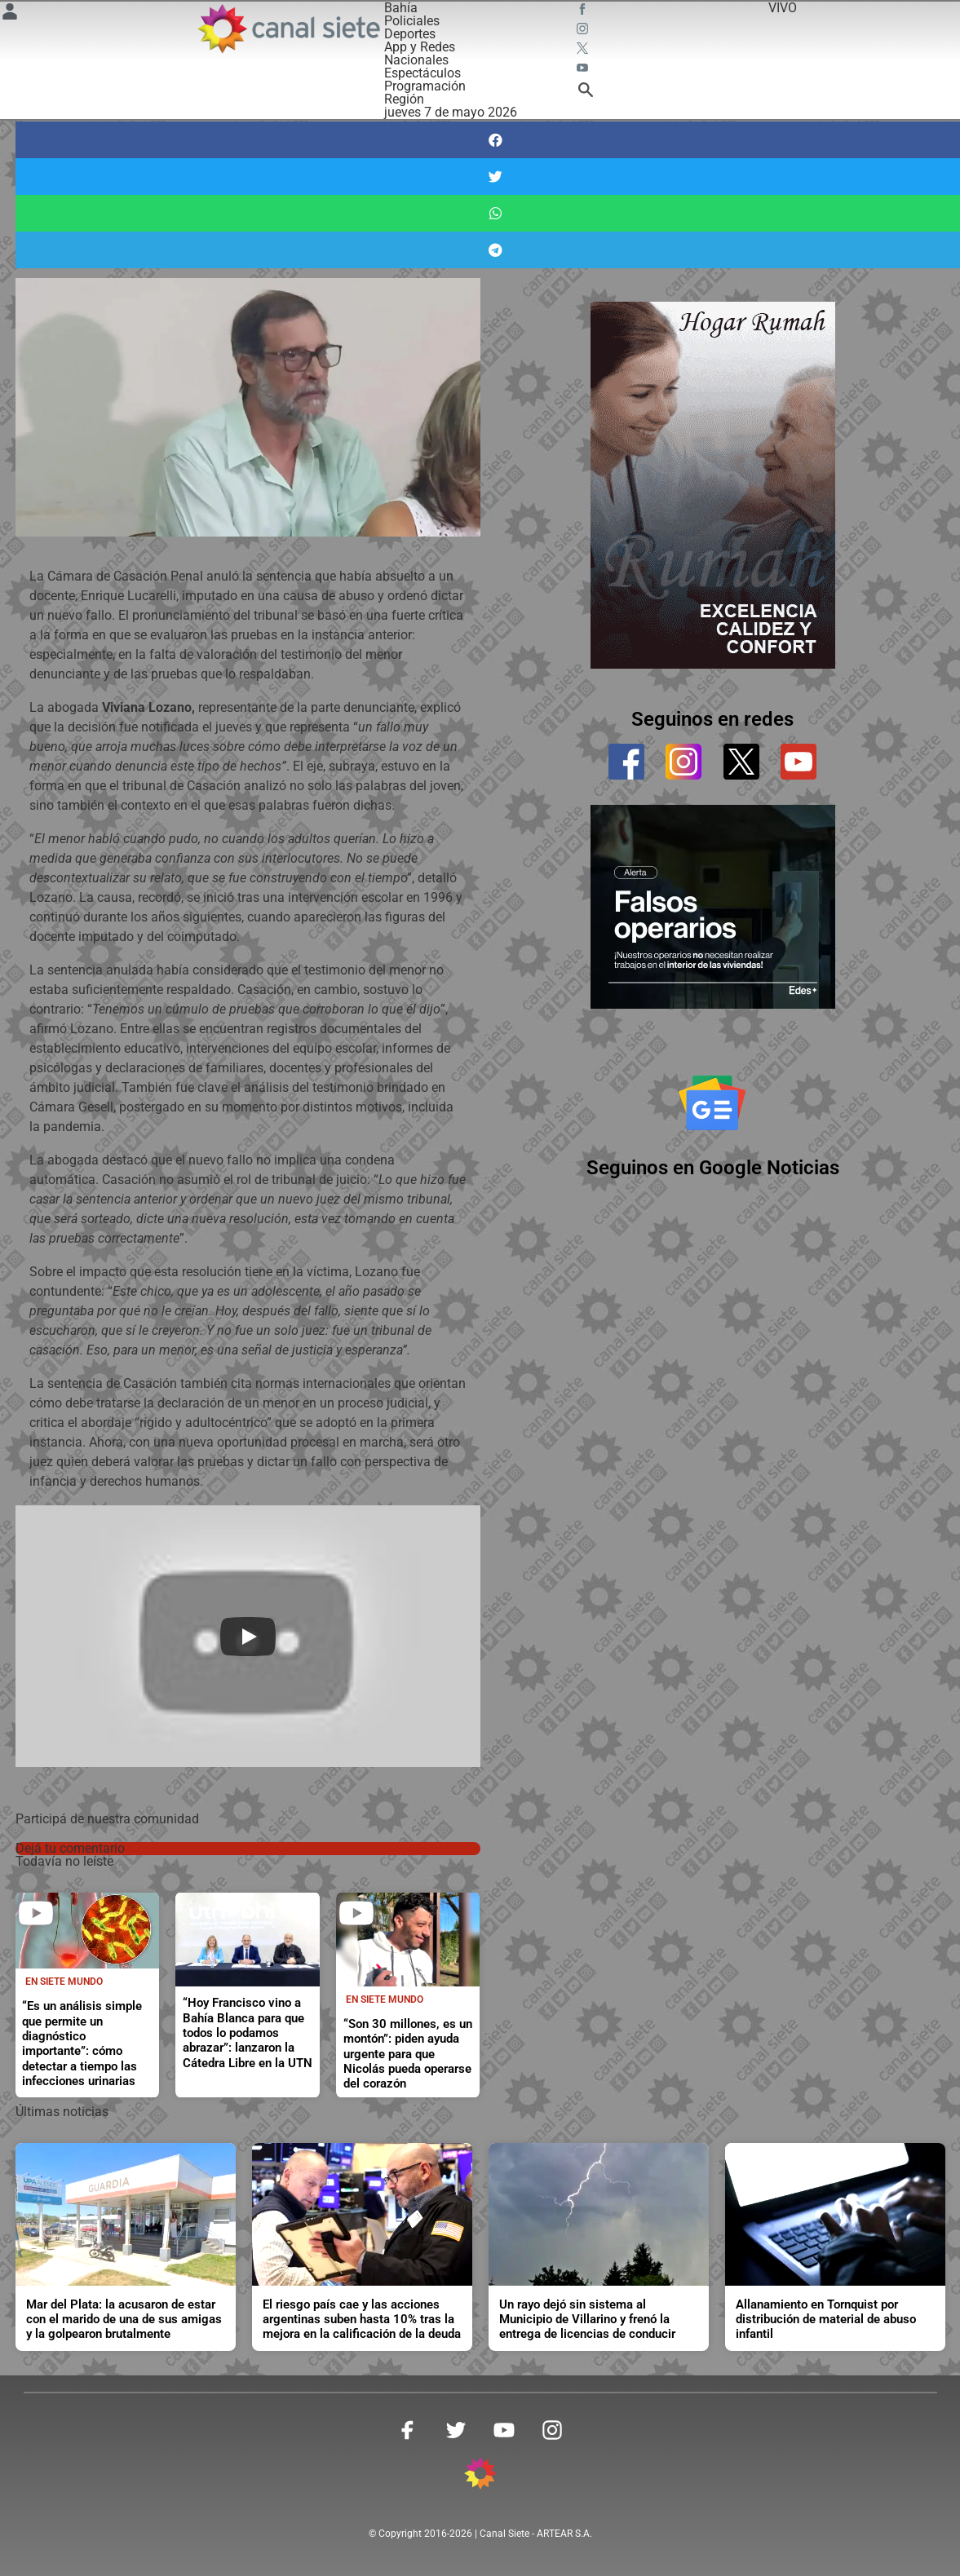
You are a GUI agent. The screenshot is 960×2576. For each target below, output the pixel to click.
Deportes (410, 34)
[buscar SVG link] (585, 92)
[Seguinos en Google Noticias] (712, 1102)
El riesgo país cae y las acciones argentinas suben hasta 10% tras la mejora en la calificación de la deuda (362, 2319)
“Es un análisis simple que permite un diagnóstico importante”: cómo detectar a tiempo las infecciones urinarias (82, 2043)
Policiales (412, 21)
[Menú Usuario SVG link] (10, 14)
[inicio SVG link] (480, 2476)
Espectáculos (422, 73)
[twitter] (741, 761)
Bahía (401, 7)
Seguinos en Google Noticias (712, 1167)
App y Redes (419, 47)
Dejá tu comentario (70, 1848)
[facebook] (626, 761)
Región (404, 99)
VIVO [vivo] (782, 7)
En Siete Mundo (64, 1981)
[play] (35, 1913)
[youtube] (798, 761)
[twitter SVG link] (584, 50)
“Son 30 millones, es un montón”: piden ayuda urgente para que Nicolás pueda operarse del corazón (407, 2054)
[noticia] (247, 1939)
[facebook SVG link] (584, 11)
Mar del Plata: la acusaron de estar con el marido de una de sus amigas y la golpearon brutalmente (124, 2319)
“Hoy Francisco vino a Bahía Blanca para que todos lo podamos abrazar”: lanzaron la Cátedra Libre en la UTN (247, 2032)
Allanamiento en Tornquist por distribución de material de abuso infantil (826, 2319)
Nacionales (416, 60)
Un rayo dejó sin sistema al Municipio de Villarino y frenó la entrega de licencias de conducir (587, 2319)
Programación (425, 86)
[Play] (248, 1636)
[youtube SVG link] (584, 70)
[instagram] (683, 761)
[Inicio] (287, 28)
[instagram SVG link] (584, 31)
